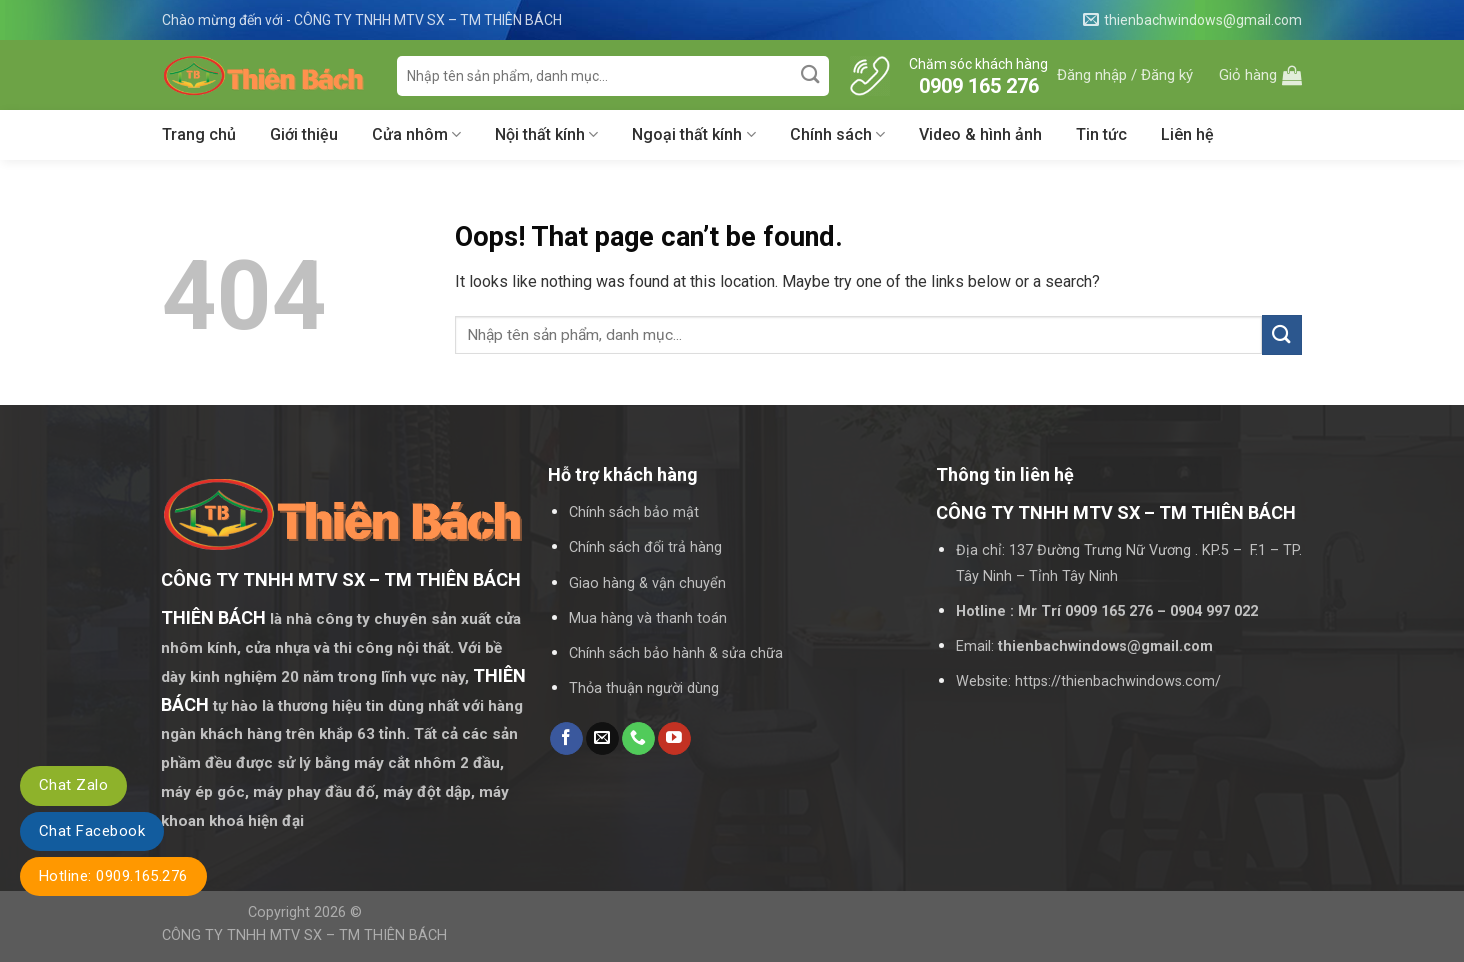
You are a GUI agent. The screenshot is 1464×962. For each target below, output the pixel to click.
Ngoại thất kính (693, 135)
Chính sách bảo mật (634, 512)
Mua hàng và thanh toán (648, 618)
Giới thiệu (304, 134)
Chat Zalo (73, 785)
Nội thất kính (546, 135)
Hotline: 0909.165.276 (113, 876)
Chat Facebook (92, 831)
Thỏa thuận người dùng (644, 688)
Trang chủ (199, 134)
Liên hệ (1187, 134)
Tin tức (1101, 134)
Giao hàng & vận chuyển (647, 583)
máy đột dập (427, 792)
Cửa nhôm (416, 135)
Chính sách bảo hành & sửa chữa (676, 653)
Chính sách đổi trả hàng (645, 547)
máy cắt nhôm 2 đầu (427, 763)
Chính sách (837, 135)
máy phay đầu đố (314, 792)
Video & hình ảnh (980, 134)
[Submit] (811, 75)
